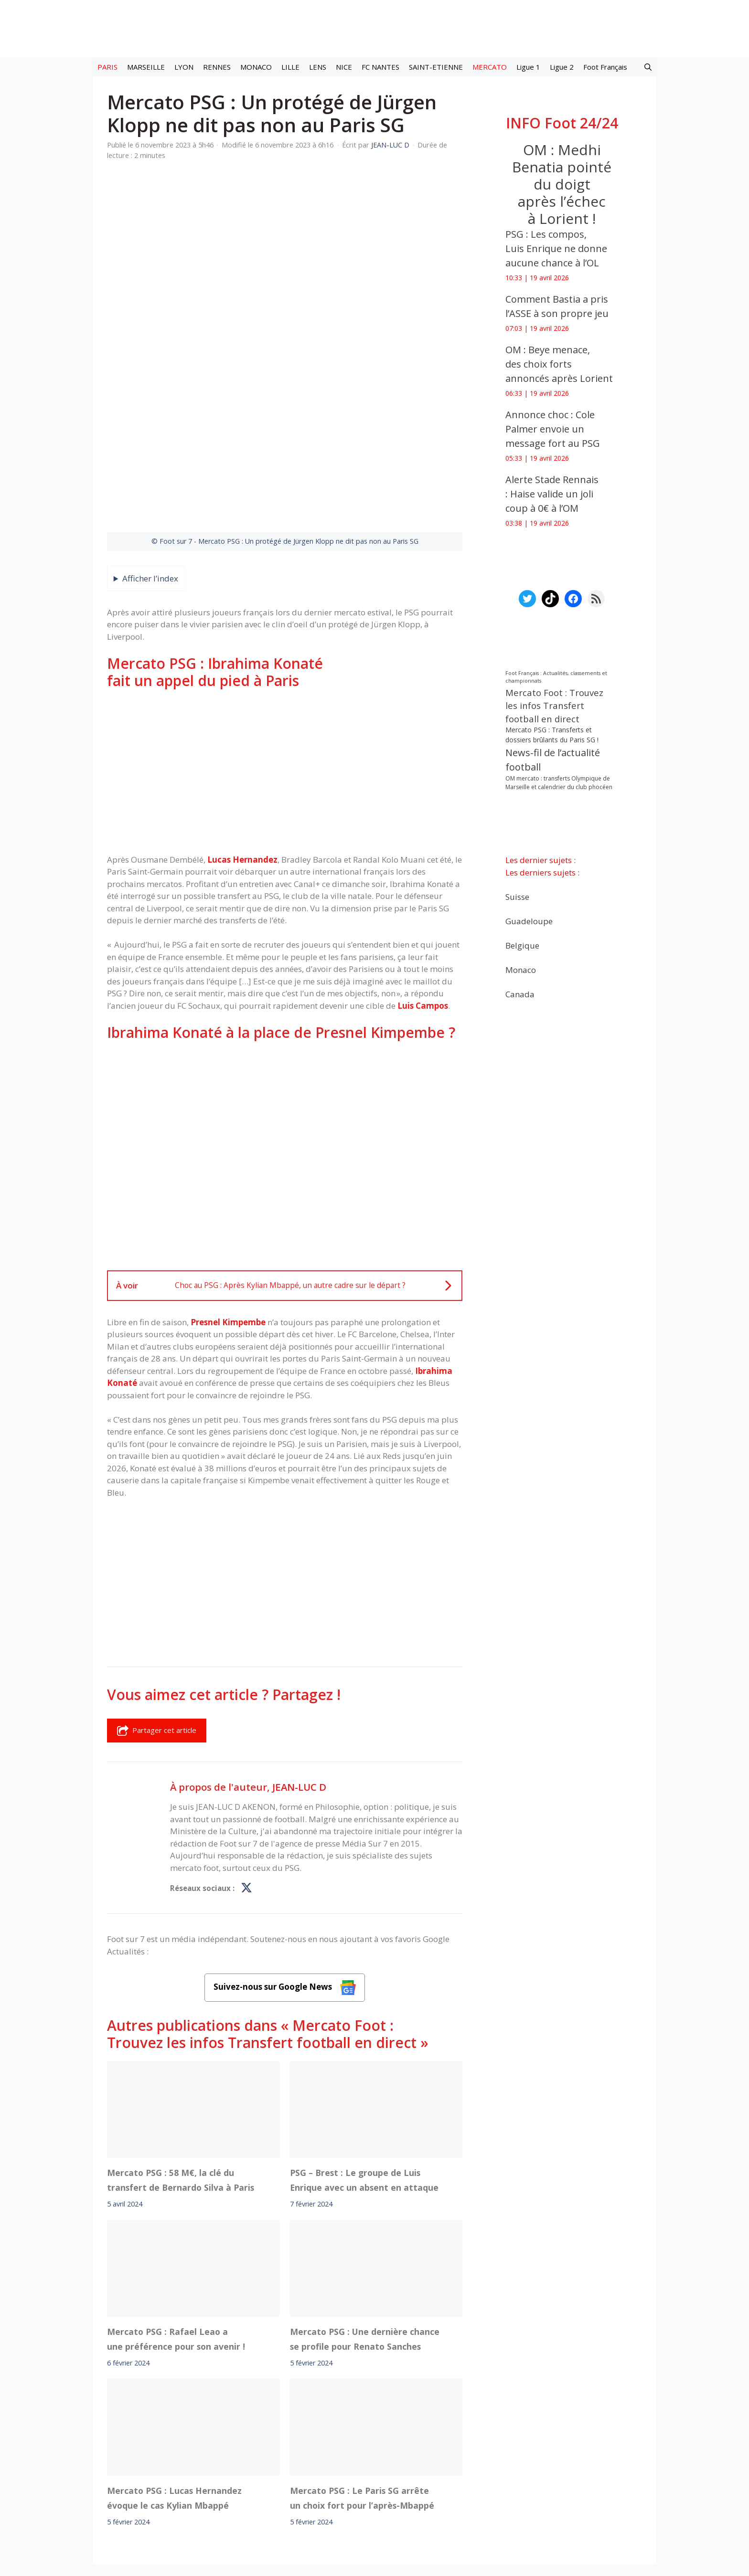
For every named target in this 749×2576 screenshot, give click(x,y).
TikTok (458, 2460)
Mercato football (278, 2460)
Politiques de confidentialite (405, 2487)
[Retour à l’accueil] (374, 27)
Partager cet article (156, 1612)
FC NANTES (380, 67)
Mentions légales (207, 2487)
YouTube (490, 2460)
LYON (183, 67)
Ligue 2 (562, 67)
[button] (648, 66)
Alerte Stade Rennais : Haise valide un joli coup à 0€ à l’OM (552, 494)
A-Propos (273, 2487)
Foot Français (605, 67)
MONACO (256, 67)
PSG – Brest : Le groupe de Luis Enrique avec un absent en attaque (364, 2062)
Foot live (230, 2460)
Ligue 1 (528, 67)
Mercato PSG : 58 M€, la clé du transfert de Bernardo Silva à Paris (180, 2062)
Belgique (522, 945)
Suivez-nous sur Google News (285, 1869)
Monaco (520, 969)
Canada (520, 994)
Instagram (423, 2460)
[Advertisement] (284, 653)
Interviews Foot (338, 2460)
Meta (391, 2460)
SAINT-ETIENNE (436, 67)
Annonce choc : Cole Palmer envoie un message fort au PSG (552, 429)
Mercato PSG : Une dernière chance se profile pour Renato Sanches (364, 2220)
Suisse (517, 896)
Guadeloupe (529, 921)
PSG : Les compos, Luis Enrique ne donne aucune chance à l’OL (556, 248)
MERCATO (489, 67)
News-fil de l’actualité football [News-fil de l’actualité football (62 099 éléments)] (552, 759)
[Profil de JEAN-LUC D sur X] (246, 1770)
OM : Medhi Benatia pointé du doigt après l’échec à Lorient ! (561, 184)
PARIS (107, 67)
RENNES (217, 67)
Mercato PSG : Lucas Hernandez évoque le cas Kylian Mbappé (174, 2379)
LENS (317, 67)
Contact (324, 2487)
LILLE (290, 67)
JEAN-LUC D (299, 1668)
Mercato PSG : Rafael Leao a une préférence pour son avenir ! (176, 2220)
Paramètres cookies (545, 2460)
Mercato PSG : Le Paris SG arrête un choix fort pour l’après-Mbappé (362, 2379)
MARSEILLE (146, 67)
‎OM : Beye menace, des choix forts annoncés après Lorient (559, 364)
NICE (344, 67)
